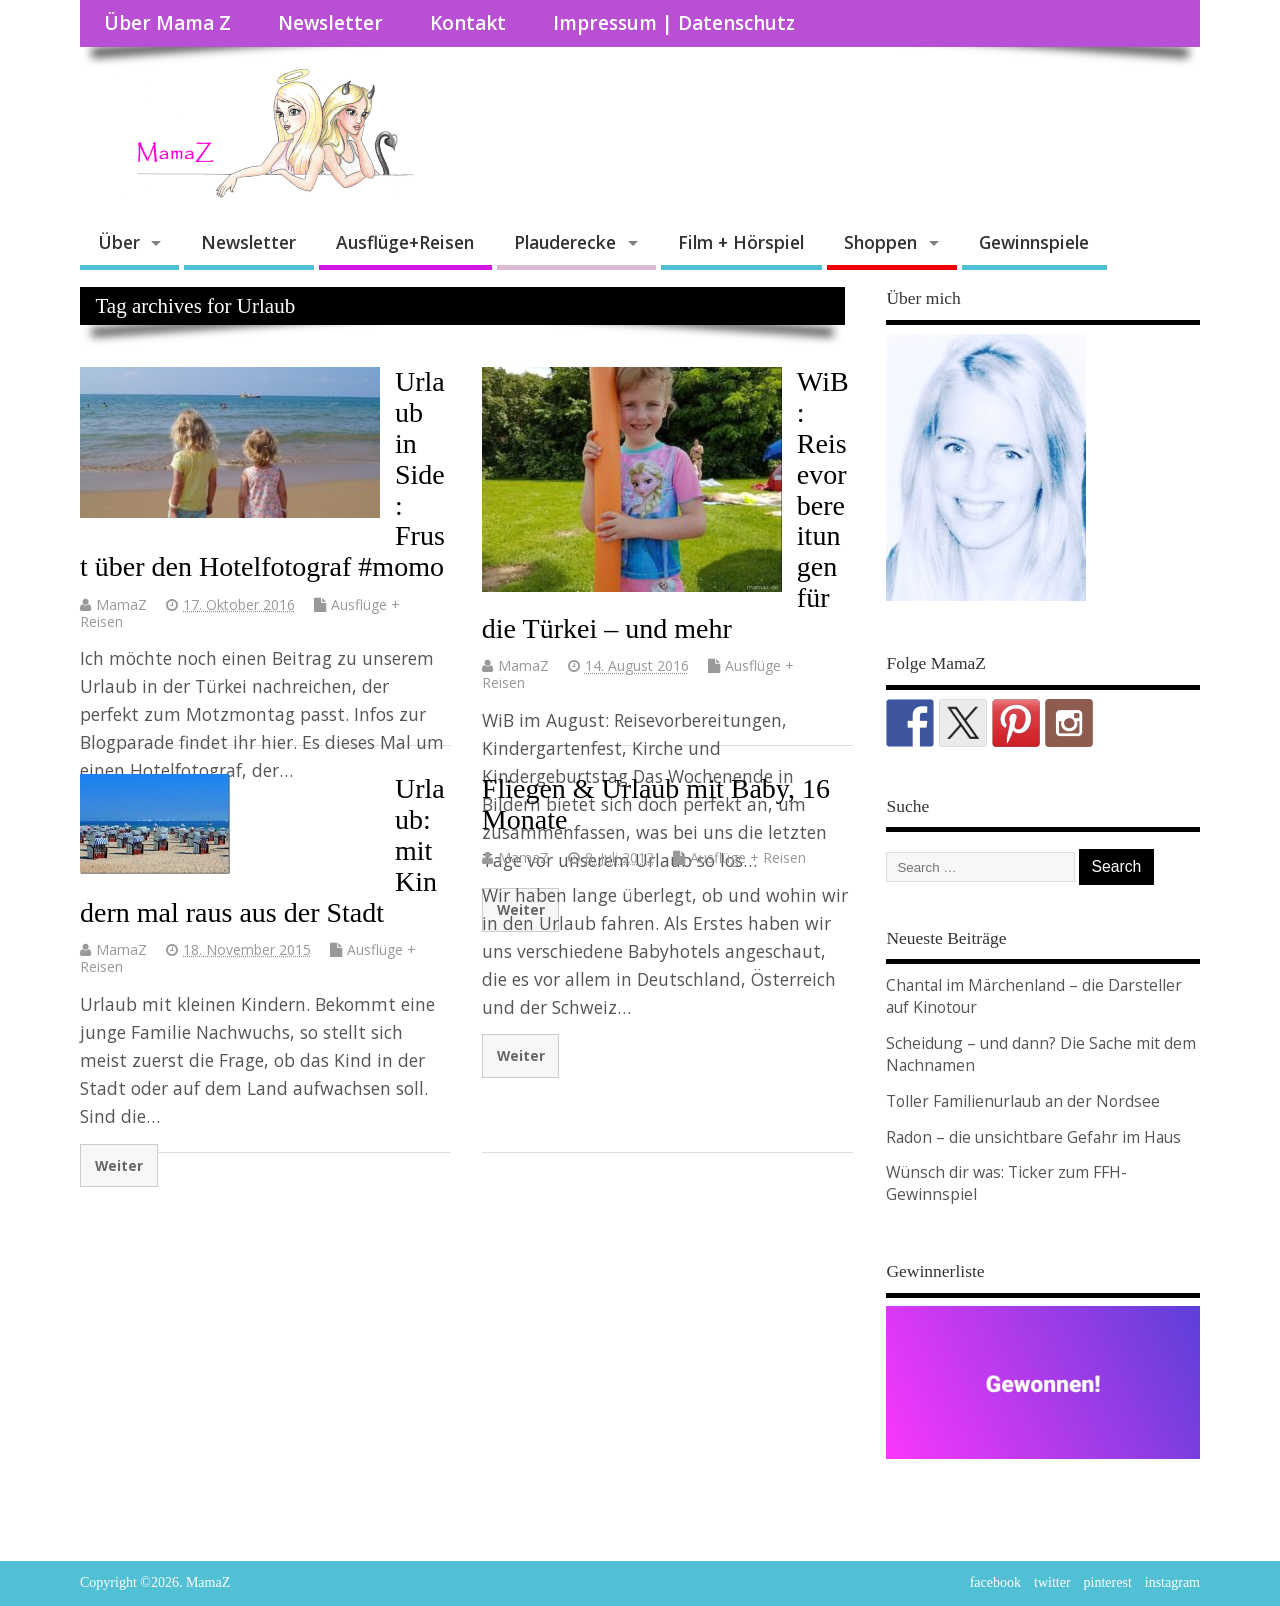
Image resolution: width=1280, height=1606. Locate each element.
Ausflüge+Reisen (405, 242)
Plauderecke (565, 242)
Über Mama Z (167, 23)
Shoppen (880, 242)
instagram (1172, 1582)
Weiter (119, 1165)
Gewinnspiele (1034, 242)
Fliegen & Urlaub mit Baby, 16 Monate (656, 804)
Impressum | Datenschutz (674, 23)
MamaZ (121, 604)
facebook (995, 1582)
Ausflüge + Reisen (748, 857)
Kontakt (468, 23)
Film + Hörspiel (741, 242)
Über (119, 242)
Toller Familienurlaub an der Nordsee (1023, 1101)
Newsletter (330, 23)
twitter (1052, 1582)
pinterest (1108, 1582)
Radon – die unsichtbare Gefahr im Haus (1033, 1137)
